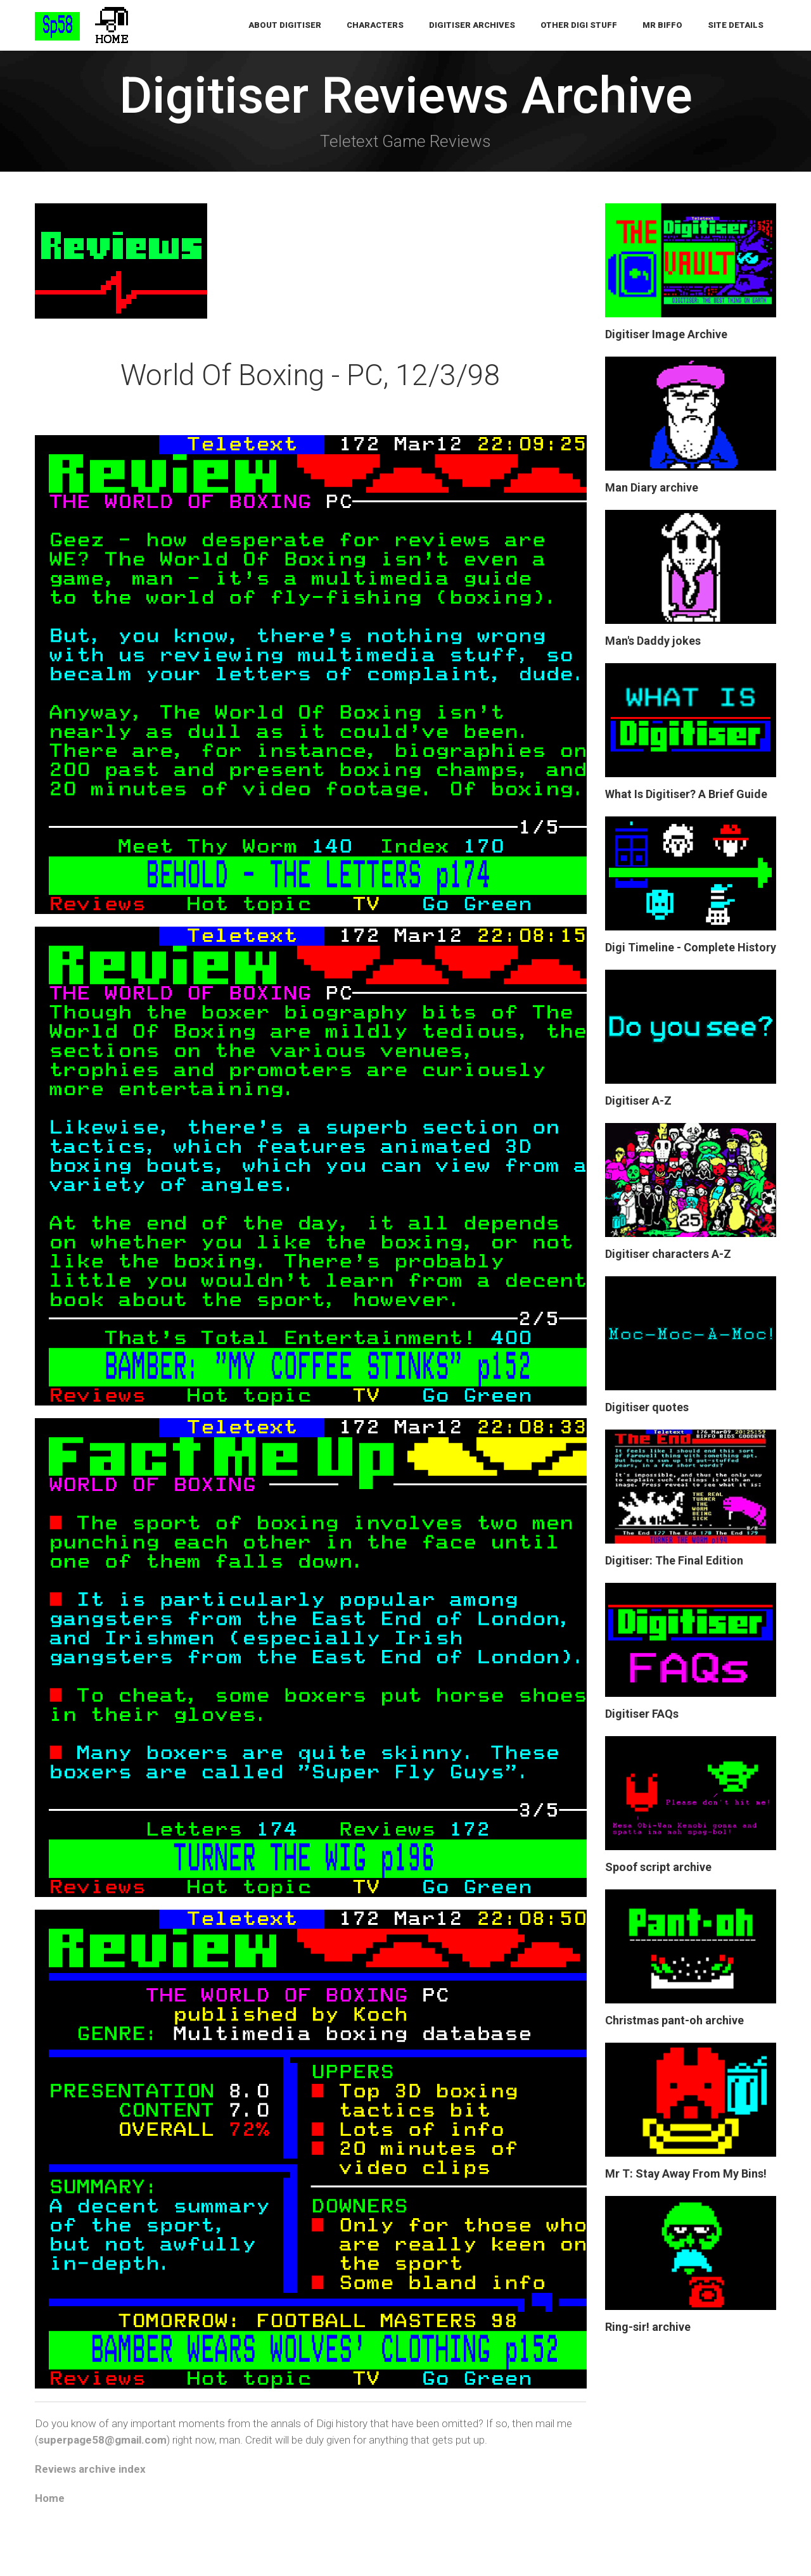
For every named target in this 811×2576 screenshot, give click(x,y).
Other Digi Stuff (578, 25)
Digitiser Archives (472, 25)
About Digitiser (284, 25)
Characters (375, 25)
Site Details (735, 25)
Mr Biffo (662, 25)
